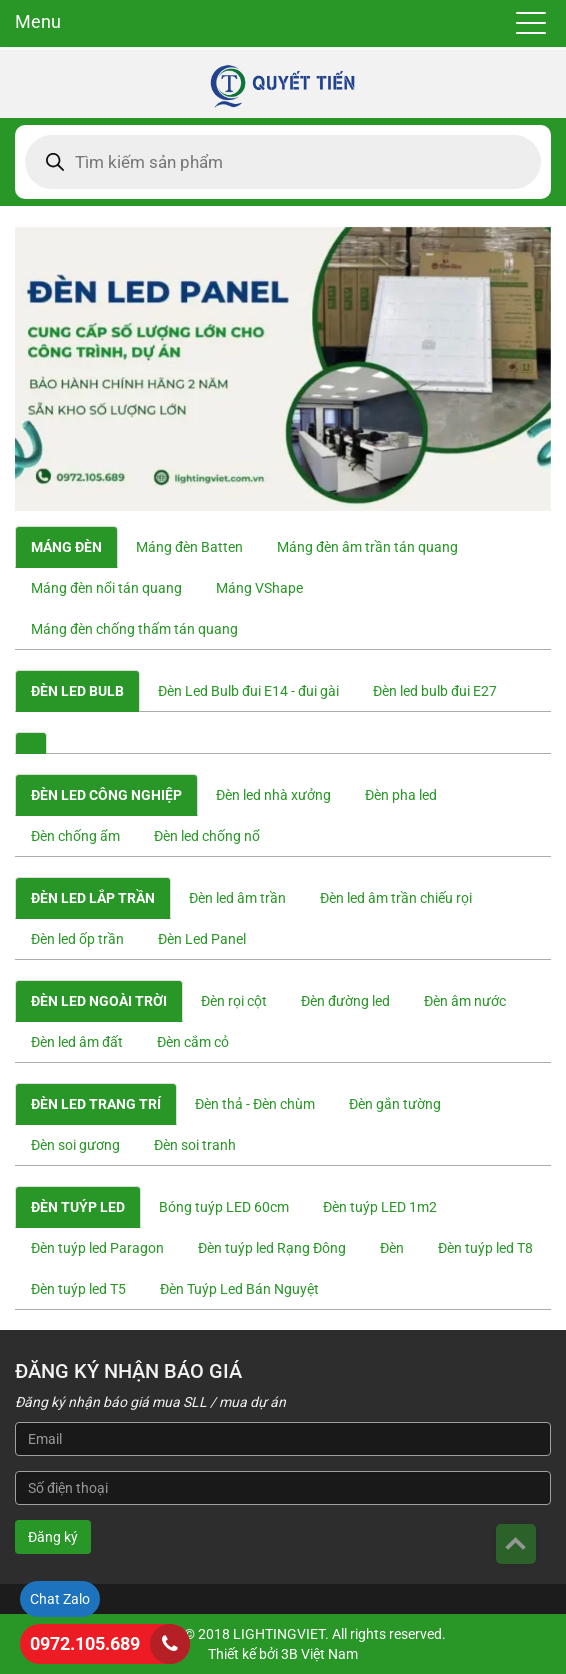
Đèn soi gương (75, 1145)
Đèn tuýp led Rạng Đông (272, 1248)
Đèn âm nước (465, 1001)
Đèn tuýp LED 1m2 (380, 1207)
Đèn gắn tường (395, 1104)
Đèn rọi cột (234, 1001)
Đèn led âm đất (77, 1042)
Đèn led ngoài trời (99, 1001)
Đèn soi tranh (195, 1145)
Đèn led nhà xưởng (273, 795)
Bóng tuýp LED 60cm (224, 1207)
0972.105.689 (85, 1643)
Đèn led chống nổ (207, 836)
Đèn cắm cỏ (193, 1042)
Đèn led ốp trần (77, 939)
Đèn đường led (345, 1001)
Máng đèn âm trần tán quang (367, 547)
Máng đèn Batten (189, 547)
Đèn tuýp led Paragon (97, 1248)
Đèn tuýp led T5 (78, 1289)
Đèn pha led (401, 795)
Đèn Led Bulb (77, 691)
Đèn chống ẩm (75, 836)
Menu (38, 21)
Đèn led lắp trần (93, 898)
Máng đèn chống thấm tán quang (134, 629)
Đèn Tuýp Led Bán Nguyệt (239, 1289)
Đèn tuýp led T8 (485, 1248)
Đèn (392, 1248)
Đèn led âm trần (237, 898)
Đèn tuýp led (78, 1207)
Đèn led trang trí (96, 1104)
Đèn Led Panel (202, 939)
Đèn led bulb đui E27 (435, 691)
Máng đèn (66, 547)
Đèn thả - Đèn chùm (255, 1104)
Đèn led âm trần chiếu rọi (396, 898)
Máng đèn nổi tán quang (106, 588)
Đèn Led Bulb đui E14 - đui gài (248, 691)
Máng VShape (259, 588)
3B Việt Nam (319, 1654)
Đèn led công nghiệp (106, 795)
